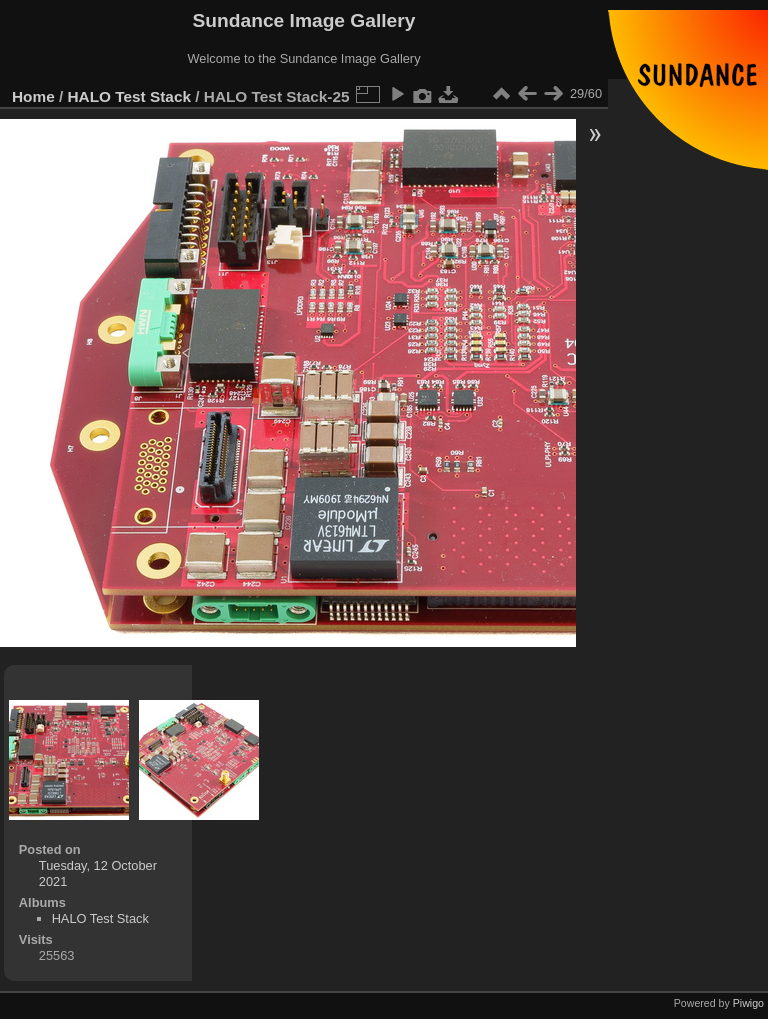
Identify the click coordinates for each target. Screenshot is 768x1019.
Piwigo (748, 1003)
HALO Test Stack (129, 96)
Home (33, 96)
